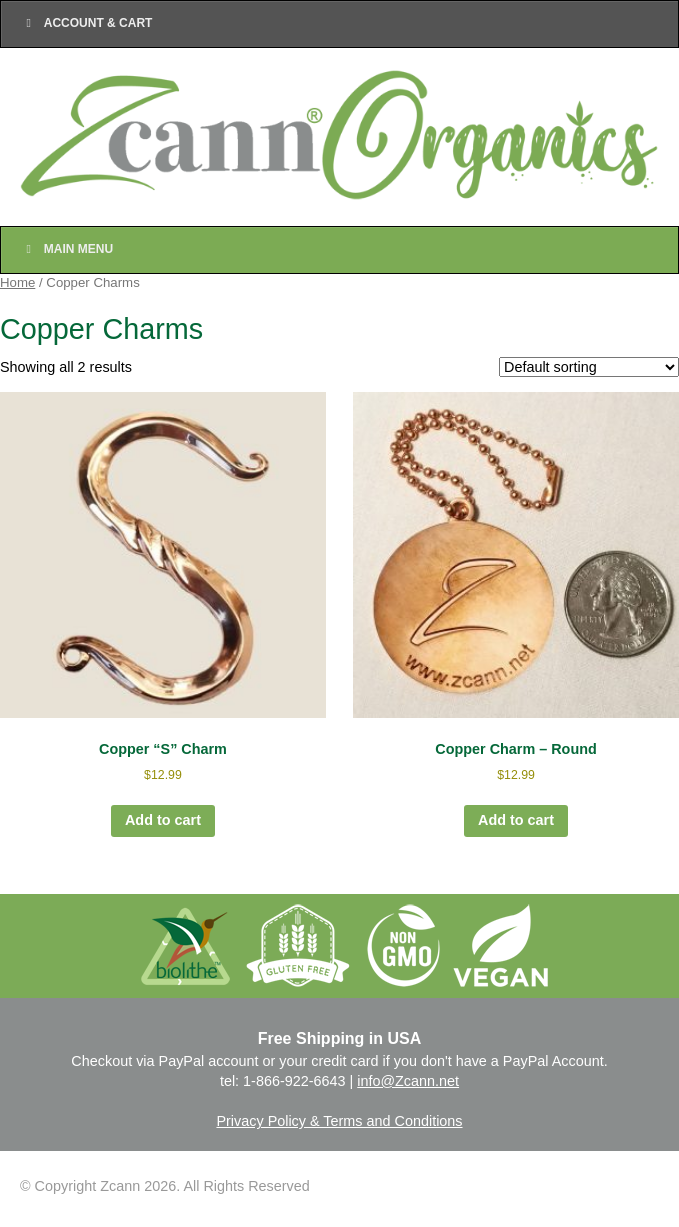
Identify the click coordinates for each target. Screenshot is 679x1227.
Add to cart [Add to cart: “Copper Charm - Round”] (516, 820)
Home (17, 282)
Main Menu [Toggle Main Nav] (67, 249)
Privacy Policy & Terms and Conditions (339, 1121)
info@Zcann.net (408, 1081)
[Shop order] (589, 367)
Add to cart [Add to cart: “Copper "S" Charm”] (163, 820)
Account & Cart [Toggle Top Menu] (86, 23)
